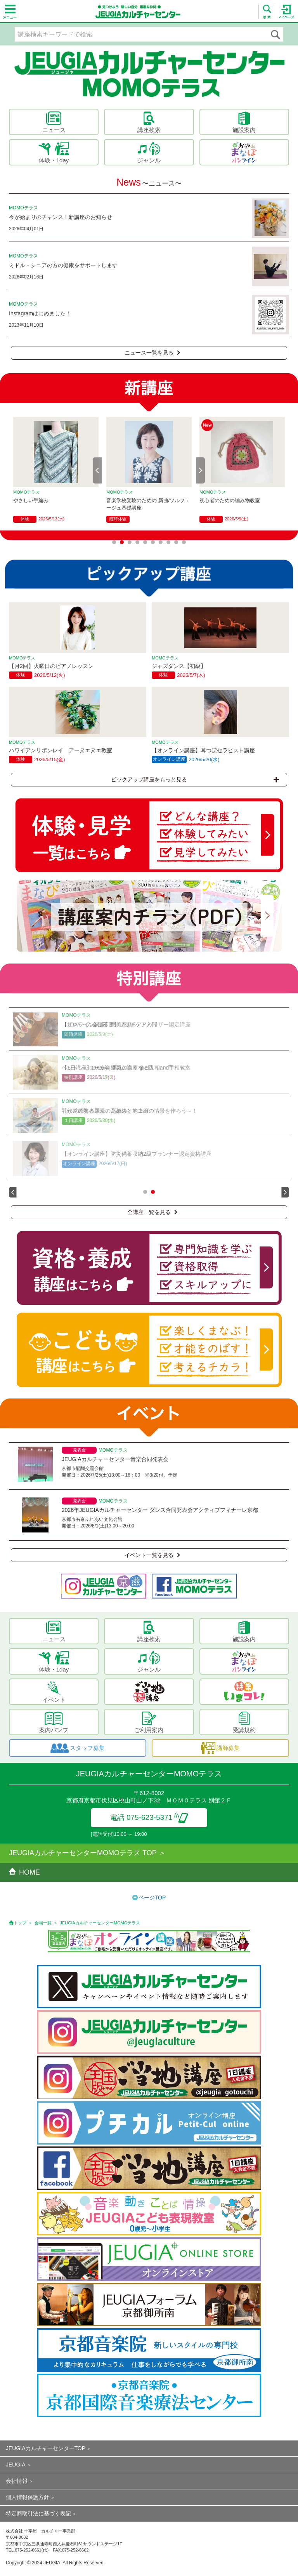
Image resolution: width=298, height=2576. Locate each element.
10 (184, 542)
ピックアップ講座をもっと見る (195, 779)
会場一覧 (43, 1922)
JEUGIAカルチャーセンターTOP (45, 2448)
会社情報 (17, 2481)
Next (200, 470)
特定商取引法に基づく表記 (38, 2513)
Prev (97, 470)
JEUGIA (16, 2464)
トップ (20, 1922)
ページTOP (152, 1897)
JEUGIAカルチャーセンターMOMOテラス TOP (83, 1853)
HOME (24, 1872)
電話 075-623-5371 (149, 1817)
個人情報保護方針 (27, 2497)
